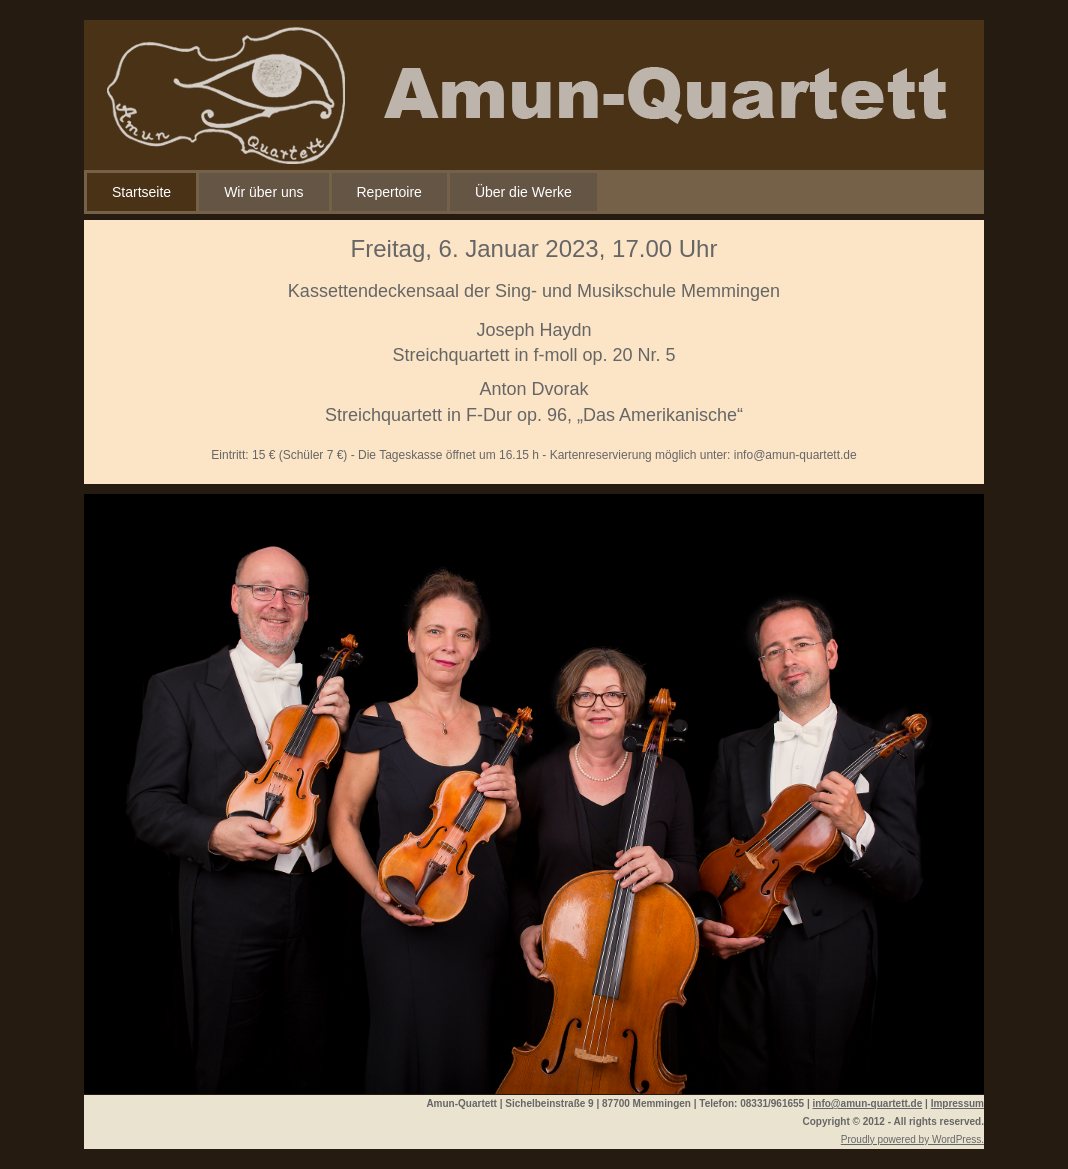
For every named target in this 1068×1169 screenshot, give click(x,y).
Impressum (957, 1103)
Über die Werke (523, 192)
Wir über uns (263, 192)
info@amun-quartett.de (795, 455)
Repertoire (389, 192)
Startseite (141, 192)
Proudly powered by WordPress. (912, 1139)
